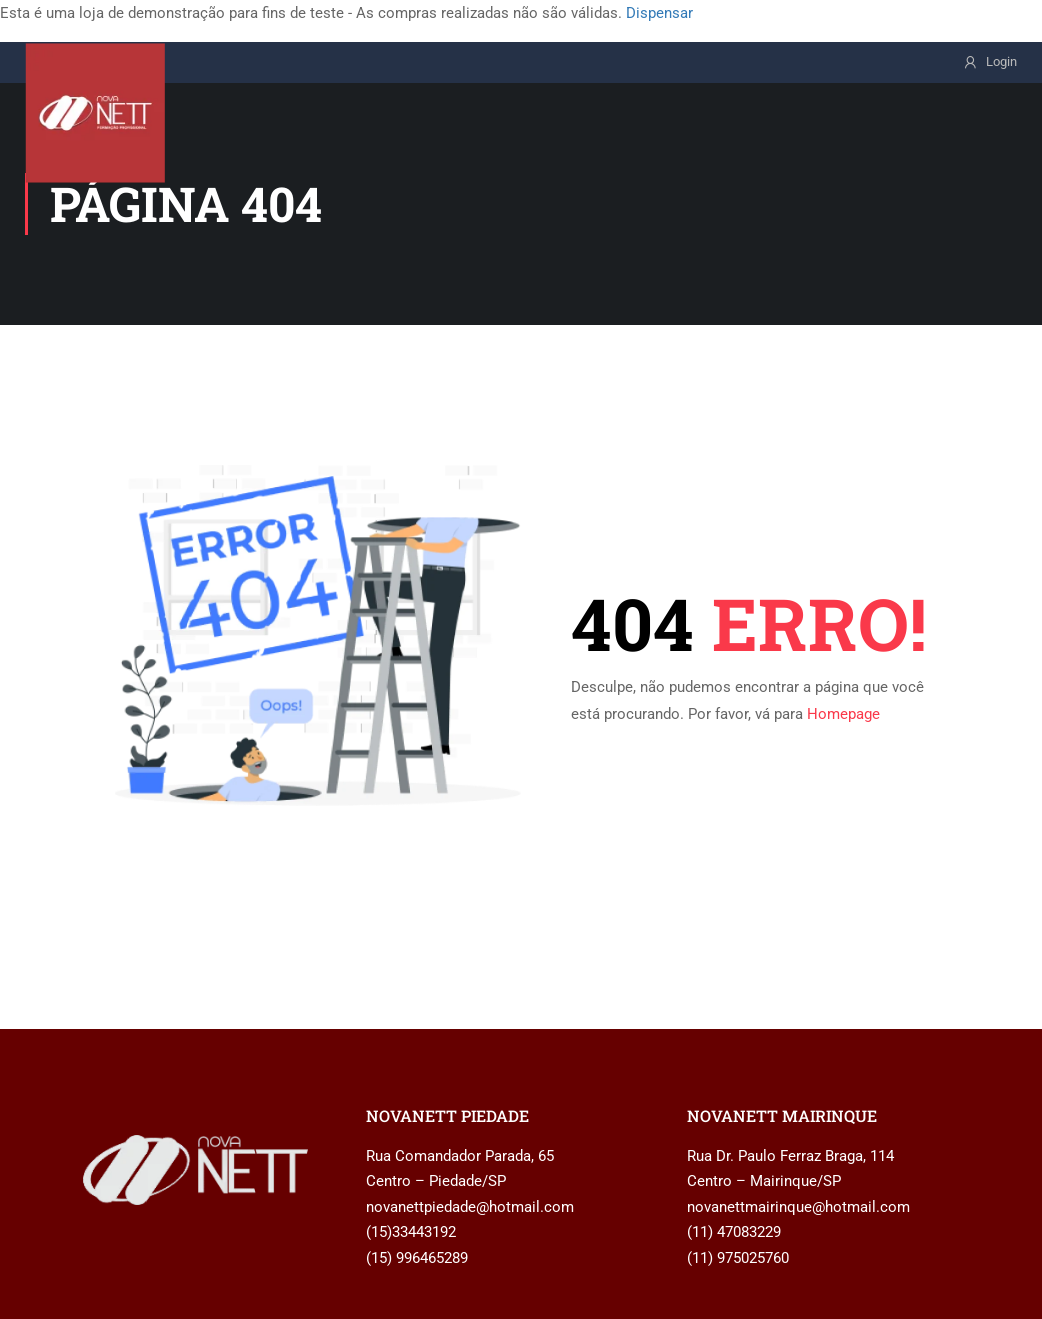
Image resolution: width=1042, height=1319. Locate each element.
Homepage (843, 714)
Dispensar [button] (659, 13)
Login (1001, 61)
